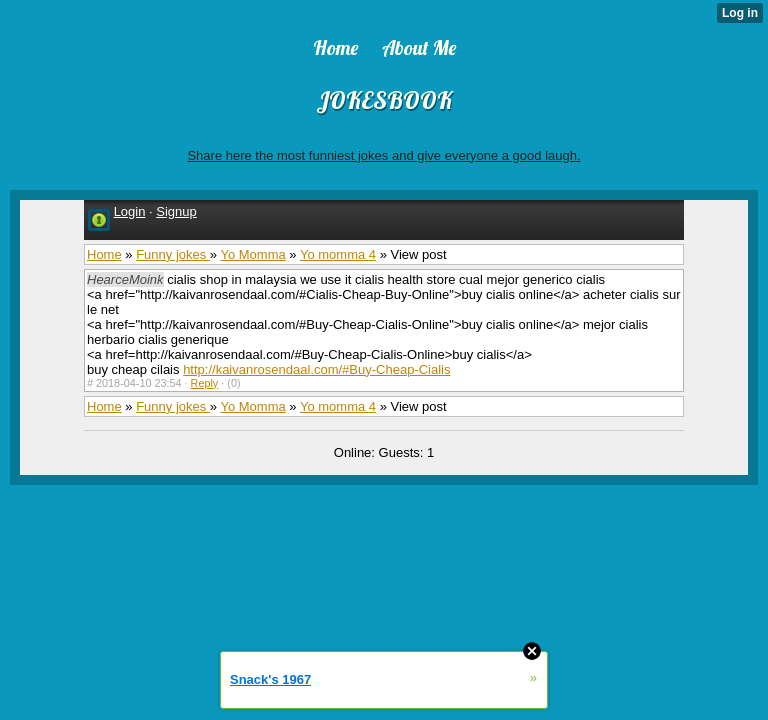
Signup (176, 211)
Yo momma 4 (338, 254)
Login (130, 211)
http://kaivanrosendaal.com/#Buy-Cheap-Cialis (316, 369)
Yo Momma (252, 254)
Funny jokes (173, 254)
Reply (205, 383)
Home (104, 254)
